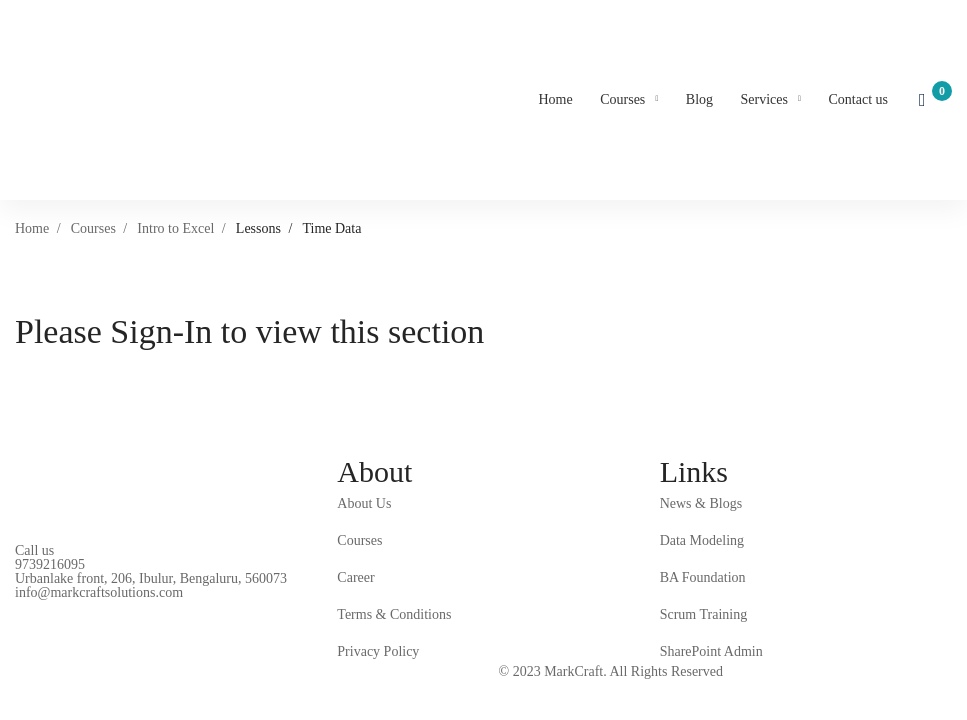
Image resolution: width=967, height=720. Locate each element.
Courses (93, 228)
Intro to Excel (175, 228)
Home (32, 228)
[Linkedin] (46, 605)
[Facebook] (15, 605)
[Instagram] (77, 605)
